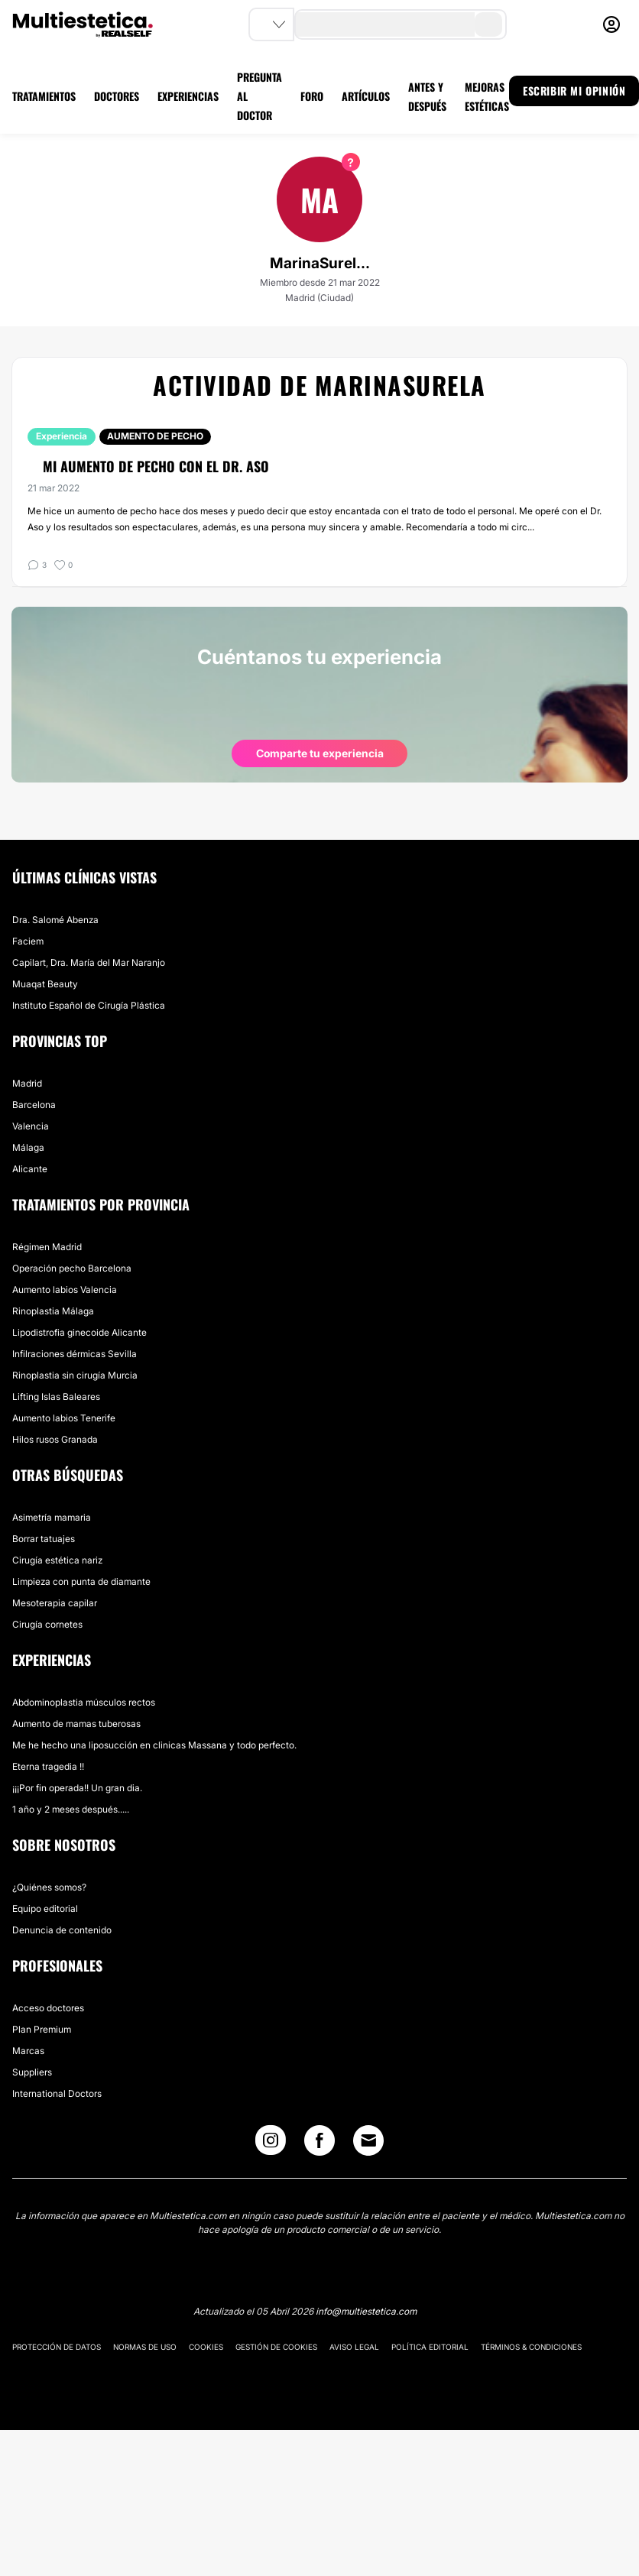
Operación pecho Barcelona (71, 1268)
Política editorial (430, 2346)
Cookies (206, 2346)
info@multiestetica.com (366, 2311)
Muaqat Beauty (45, 984)
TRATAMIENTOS (44, 96)
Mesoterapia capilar (54, 1603)
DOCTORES (116, 96)
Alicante (29, 1169)
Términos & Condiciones (531, 2346)
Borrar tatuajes (43, 1538)
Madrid (27, 1083)
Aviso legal (354, 2346)
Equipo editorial (45, 1908)
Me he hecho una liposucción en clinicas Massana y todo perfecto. (154, 1745)
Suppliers (32, 2072)
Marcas (28, 2050)
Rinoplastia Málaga (53, 1311)
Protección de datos (56, 2346)
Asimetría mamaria (51, 1517)
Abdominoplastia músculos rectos (83, 1702)
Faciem (28, 941)
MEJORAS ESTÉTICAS (487, 96)
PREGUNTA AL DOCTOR (259, 96)
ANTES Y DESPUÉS (427, 96)
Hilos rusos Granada (55, 1439)
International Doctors (57, 2093)
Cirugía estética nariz (57, 1560)
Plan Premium (41, 2029)
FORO (311, 96)
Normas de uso (145, 2346)
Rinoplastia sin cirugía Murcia (75, 1375)
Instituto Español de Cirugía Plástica (88, 1005)
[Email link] (368, 2140)
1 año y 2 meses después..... (70, 1809)
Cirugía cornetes (47, 1624)
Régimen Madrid (47, 1246)
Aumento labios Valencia (64, 1289)
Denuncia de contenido (62, 1930)
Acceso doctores (48, 2008)
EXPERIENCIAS (188, 96)
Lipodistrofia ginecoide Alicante (79, 1332)
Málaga (28, 1147)
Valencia (30, 1126)
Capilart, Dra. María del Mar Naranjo (88, 962)
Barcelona (34, 1104)
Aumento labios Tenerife (63, 1418)
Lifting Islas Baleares (56, 1396)
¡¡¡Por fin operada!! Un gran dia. (77, 1787)
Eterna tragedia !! (48, 1766)
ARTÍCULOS (366, 96)
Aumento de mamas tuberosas (76, 1723)
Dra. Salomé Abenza (55, 919)
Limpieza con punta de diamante (81, 1581)
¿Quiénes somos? (49, 1887)
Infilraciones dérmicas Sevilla (74, 1353)
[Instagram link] (270, 2144)
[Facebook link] (319, 2144)
